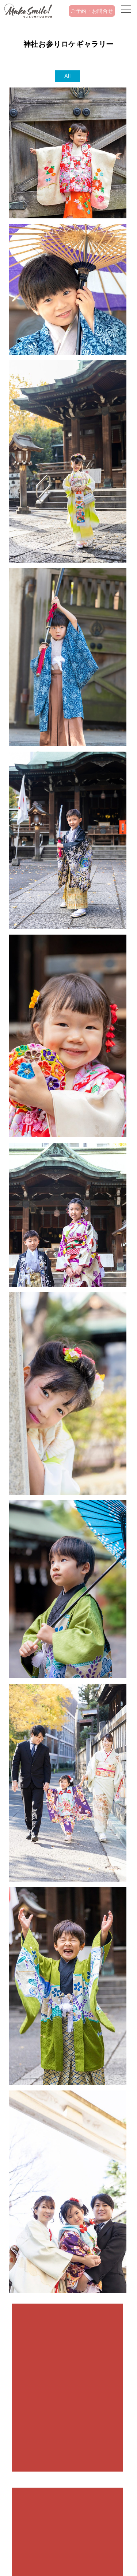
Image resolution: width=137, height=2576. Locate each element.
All (67, 76)
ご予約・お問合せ (92, 11)
